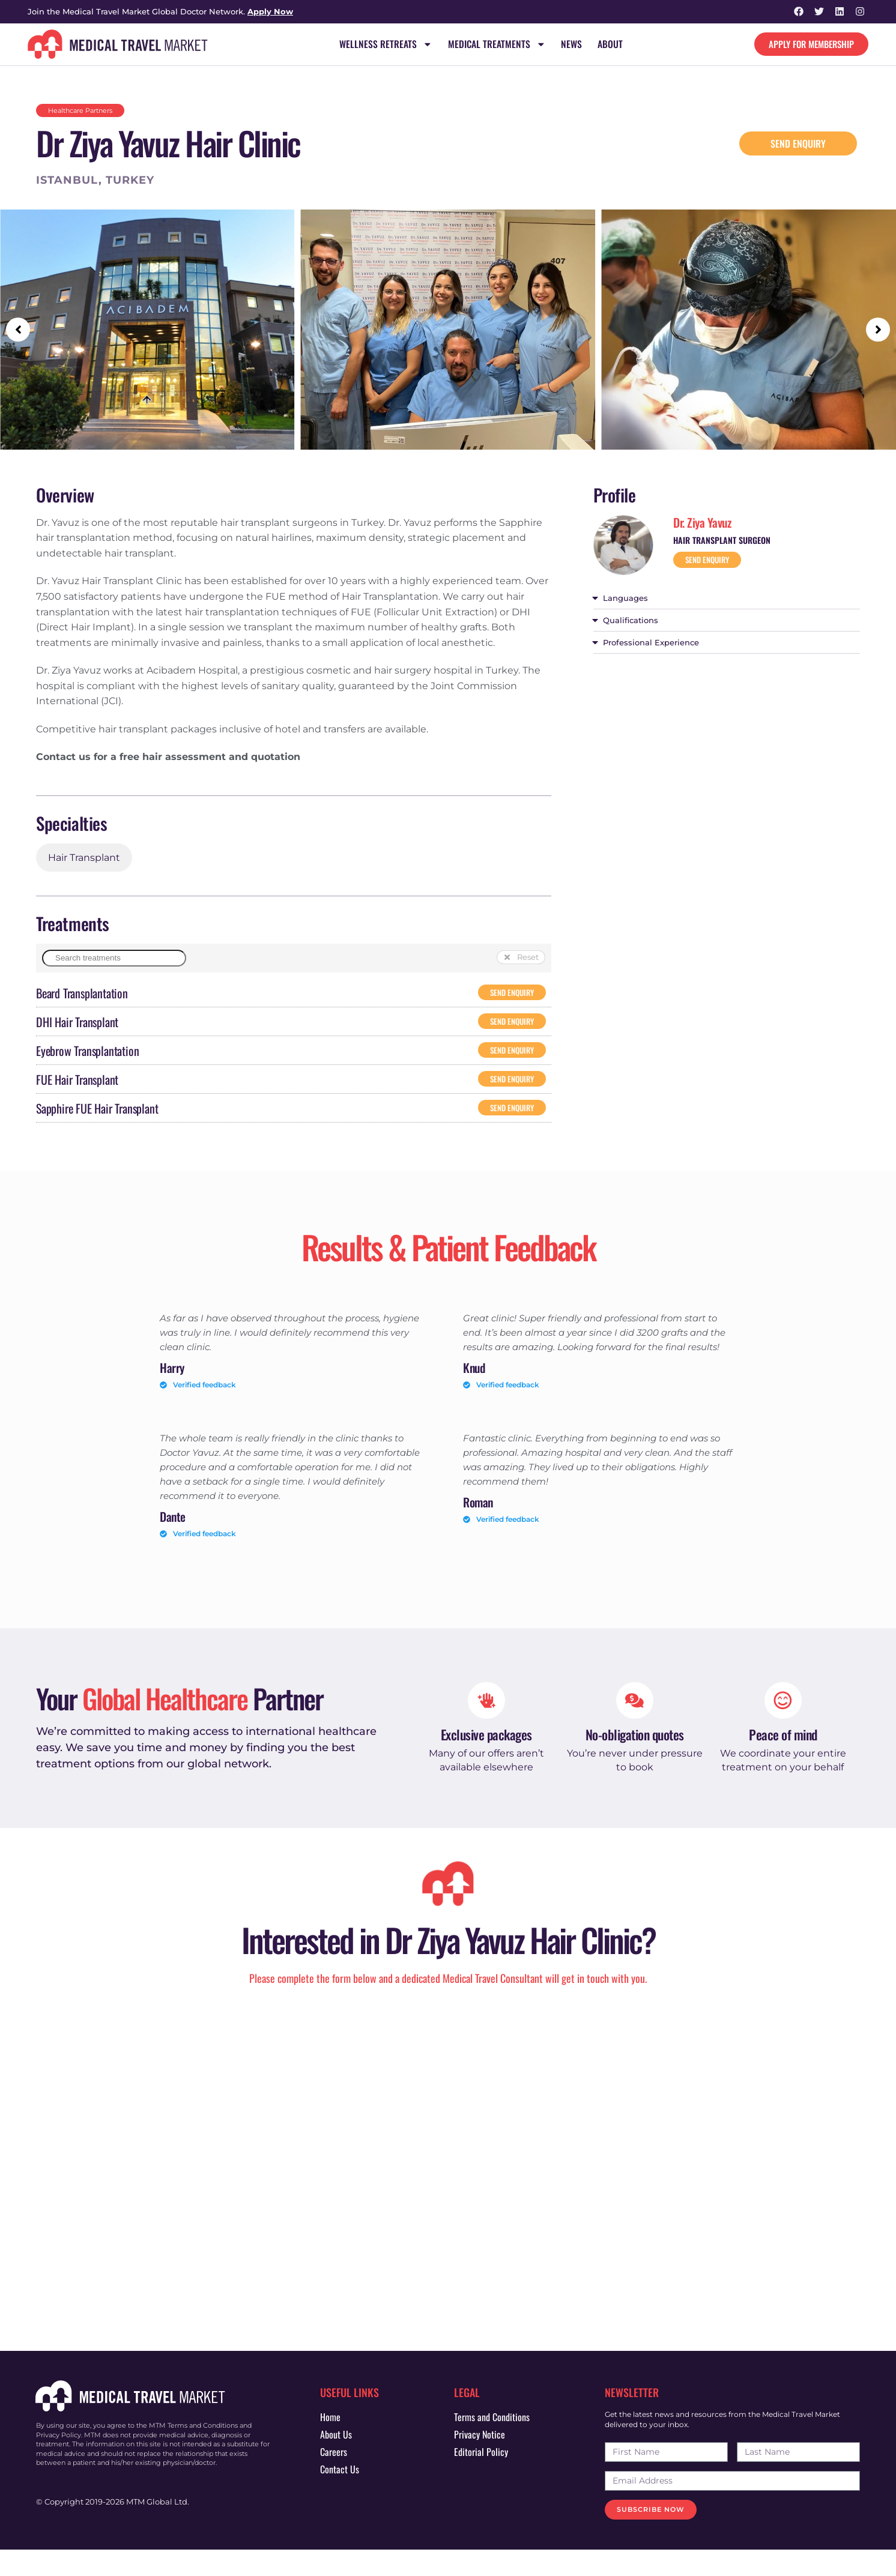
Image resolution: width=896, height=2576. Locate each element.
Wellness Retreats (385, 44)
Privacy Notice (479, 2460)
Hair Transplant (84, 858)
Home (330, 2443)
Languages (625, 598)
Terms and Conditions (492, 2443)
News (572, 44)
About (610, 44)
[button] (18, 330)
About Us (336, 2460)
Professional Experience (651, 643)
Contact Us (339, 2495)
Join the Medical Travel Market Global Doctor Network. (160, 11)
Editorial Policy (481, 2477)
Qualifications (630, 621)
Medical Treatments (496, 44)
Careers (333, 2477)
